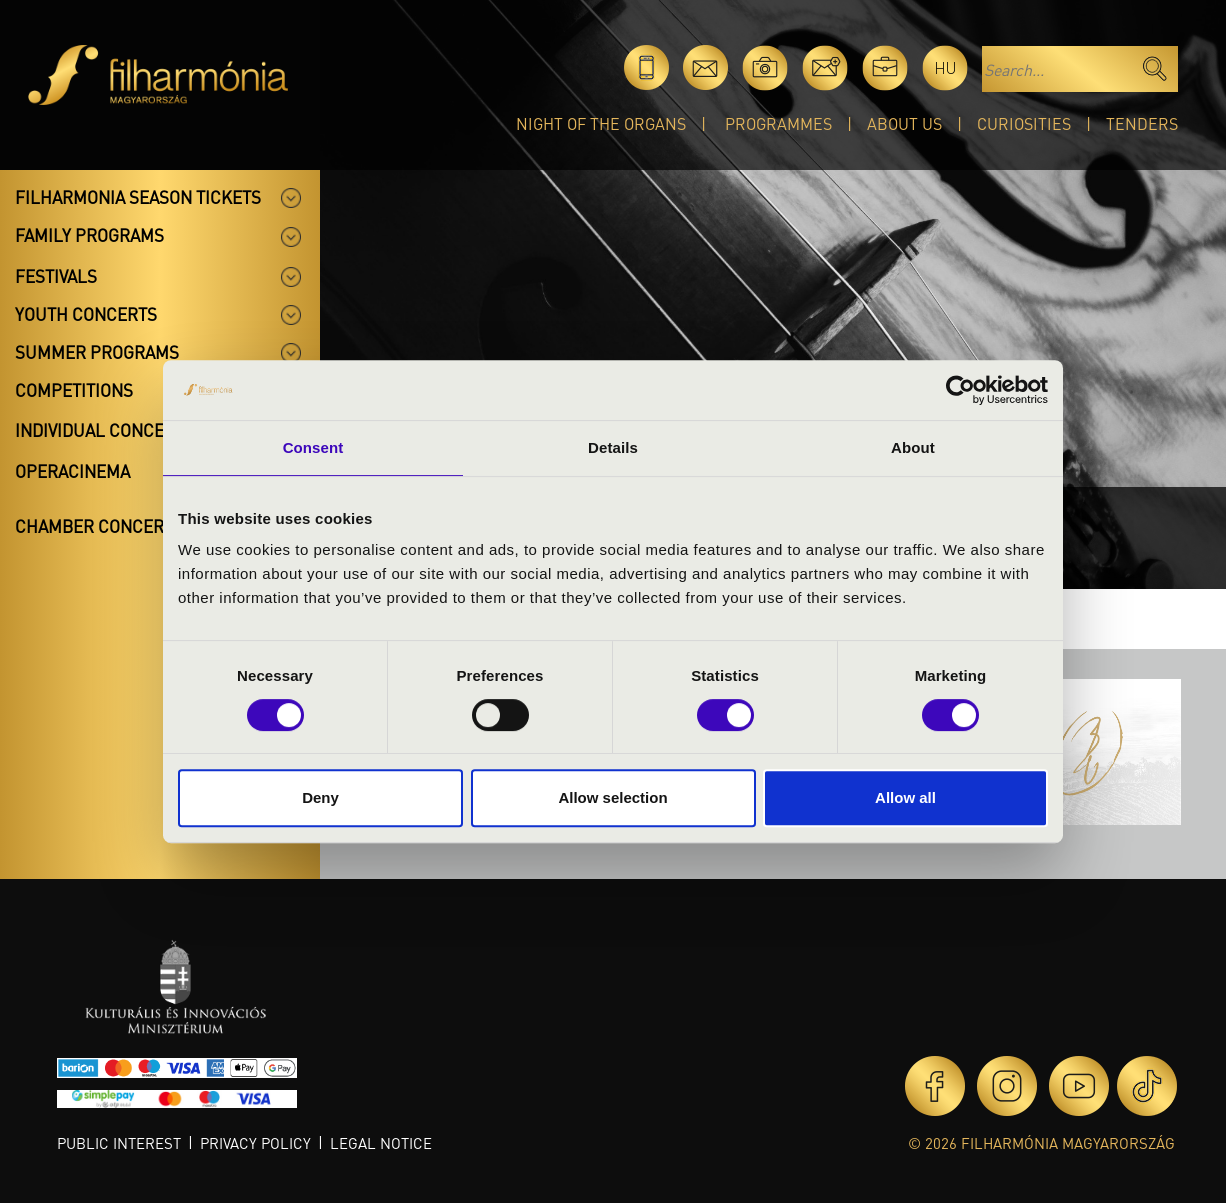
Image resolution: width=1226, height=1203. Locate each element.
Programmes (778, 123)
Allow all (905, 797)
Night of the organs (601, 123)
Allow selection (612, 797)
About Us (904, 123)
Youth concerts (86, 314)
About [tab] (913, 447)
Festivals (56, 276)
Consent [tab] (313, 447)
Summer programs (97, 352)
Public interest (119, 1143)
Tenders (1142, 123)
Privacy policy (255, 1143)
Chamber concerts (99, 526)
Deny (320, 797)
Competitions (74, 390)
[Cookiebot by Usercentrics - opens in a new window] (960, 390)
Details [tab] (613, 447)
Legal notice (381, 1143)
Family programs (89, 235)
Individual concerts (104, 430)
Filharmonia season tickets (138, 197)
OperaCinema (72, 471)
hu (945, 67)
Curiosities (1024, 123)
